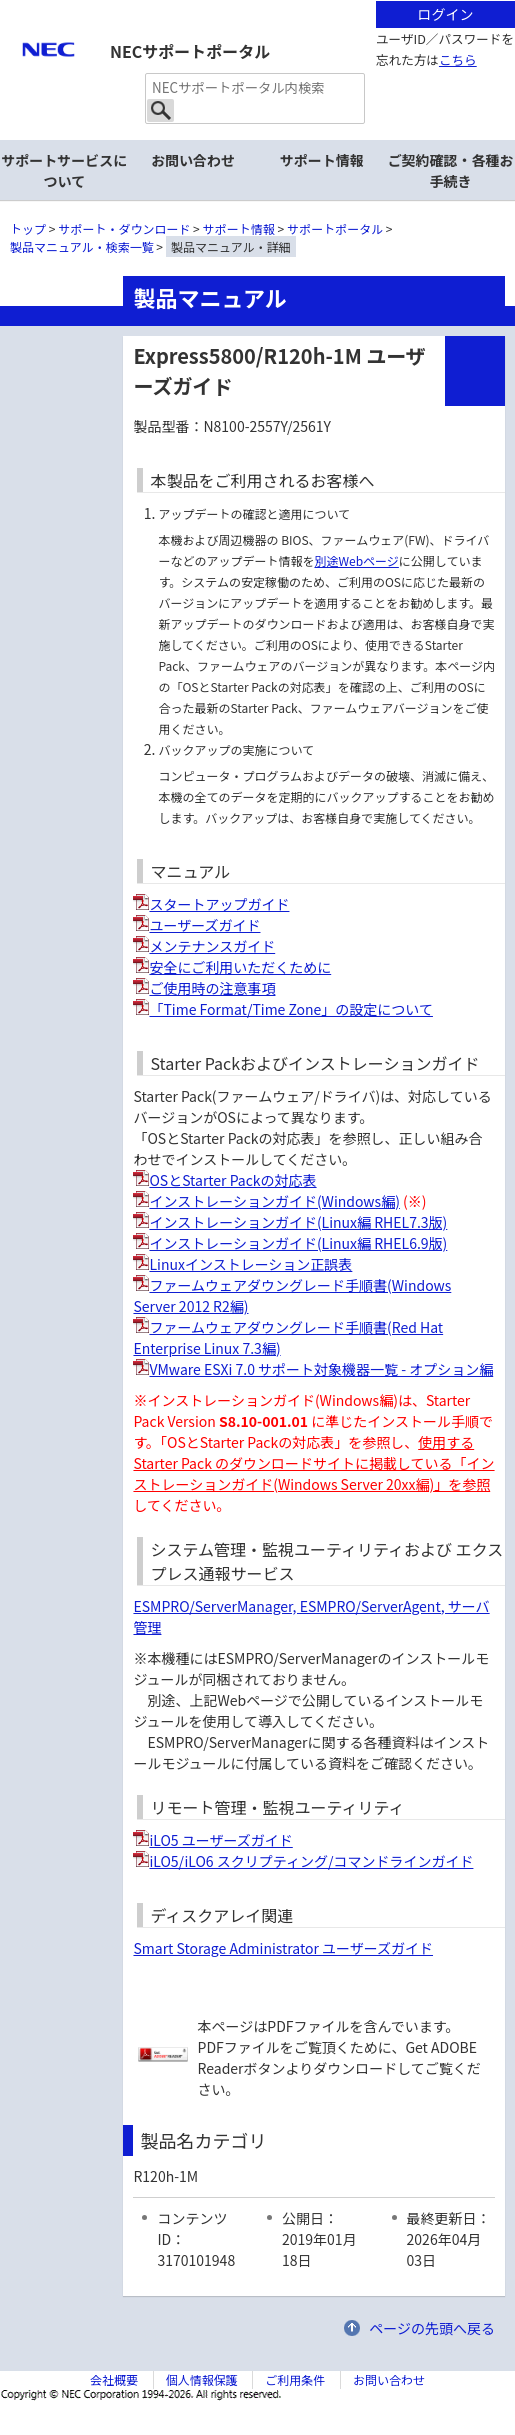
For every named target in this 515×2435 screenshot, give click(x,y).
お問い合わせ (193, 160)
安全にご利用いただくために (240, 967)
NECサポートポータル (190, 51)
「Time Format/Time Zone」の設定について (290, 1009)
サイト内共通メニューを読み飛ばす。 (187, 25)
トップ (28, 228)
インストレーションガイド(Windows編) (274, 1201)
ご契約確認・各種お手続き (451, 170)
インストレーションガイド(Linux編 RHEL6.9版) (298, 1243)
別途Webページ (356, 560)
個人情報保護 (202, 2379)
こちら (458, 59)
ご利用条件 (295, 2379)
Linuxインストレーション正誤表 (250, 1264)
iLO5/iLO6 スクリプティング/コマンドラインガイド (311, 1861)
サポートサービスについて (64, 170)
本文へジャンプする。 (257, 1)
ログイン (445, 14)
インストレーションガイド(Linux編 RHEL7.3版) (298, 1222)
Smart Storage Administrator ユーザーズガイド (283, 1948)
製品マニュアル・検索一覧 (82, 246)
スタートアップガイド (219, 904)
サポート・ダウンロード (124, 228)
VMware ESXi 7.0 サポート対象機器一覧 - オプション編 (321, 1369)
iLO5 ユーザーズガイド (220, 1840)
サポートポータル (335, 228)
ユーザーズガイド (204, 925)
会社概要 (114, 2379)
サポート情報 (322, 160)
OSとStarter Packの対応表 (232, 1180)
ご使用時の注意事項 (212, 988)
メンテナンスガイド (212, 946)
